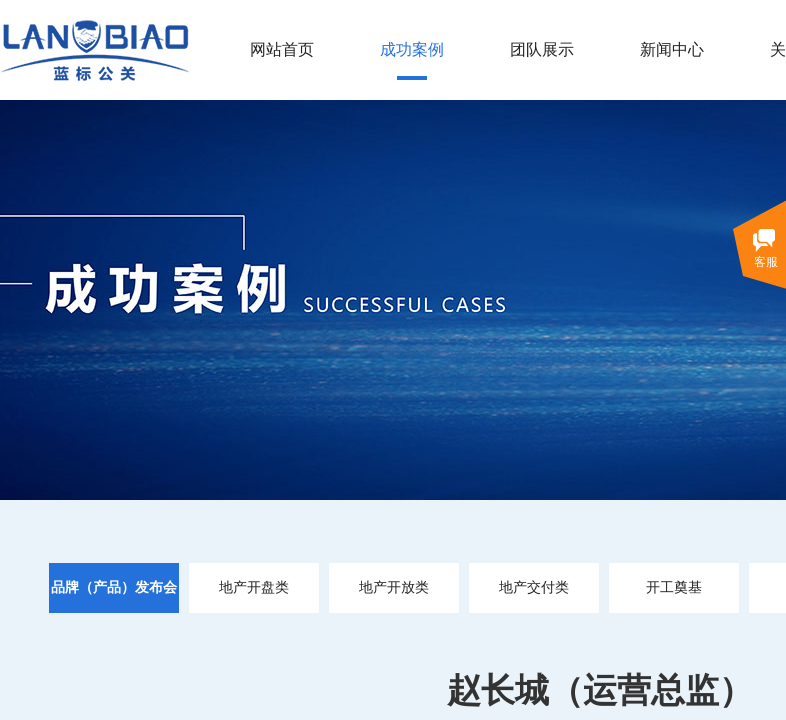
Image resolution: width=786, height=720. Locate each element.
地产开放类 (394, 587)
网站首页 (282, 49)
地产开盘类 (254, 587)
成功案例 (412, 49)
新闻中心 (672, 49)
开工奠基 (674, 587)
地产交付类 (534, 587)
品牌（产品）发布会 (114, 587)
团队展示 (542, 49)
